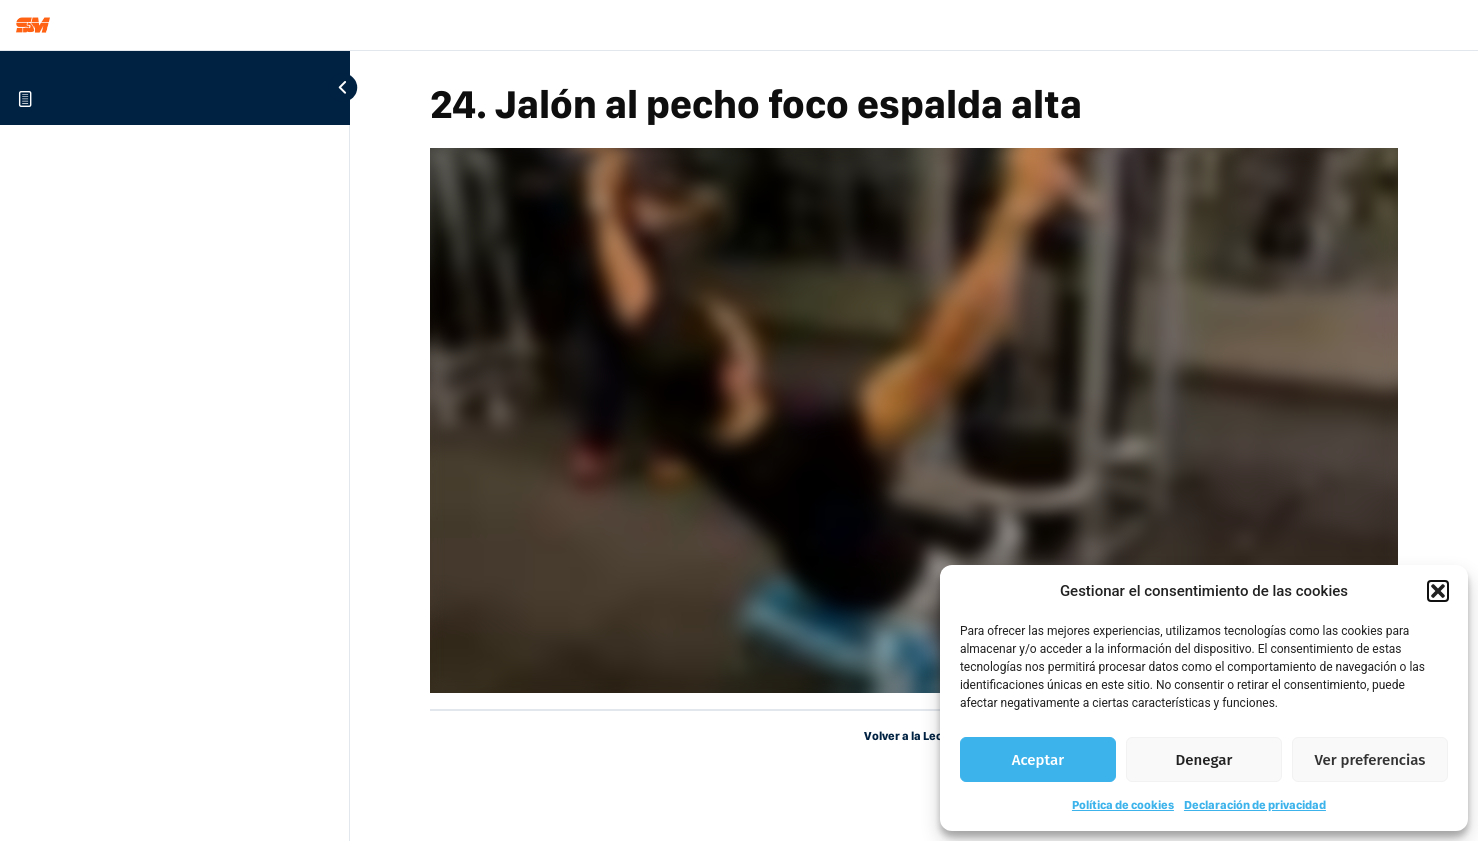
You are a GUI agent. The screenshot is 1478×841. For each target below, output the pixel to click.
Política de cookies (1123, 805)
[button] (1438, 591)
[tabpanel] (914, 420)
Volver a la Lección (914, 736)
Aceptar (1038, 760)
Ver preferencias (1370, 760)
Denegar (1204, 760)
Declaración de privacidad (1255, 805)
